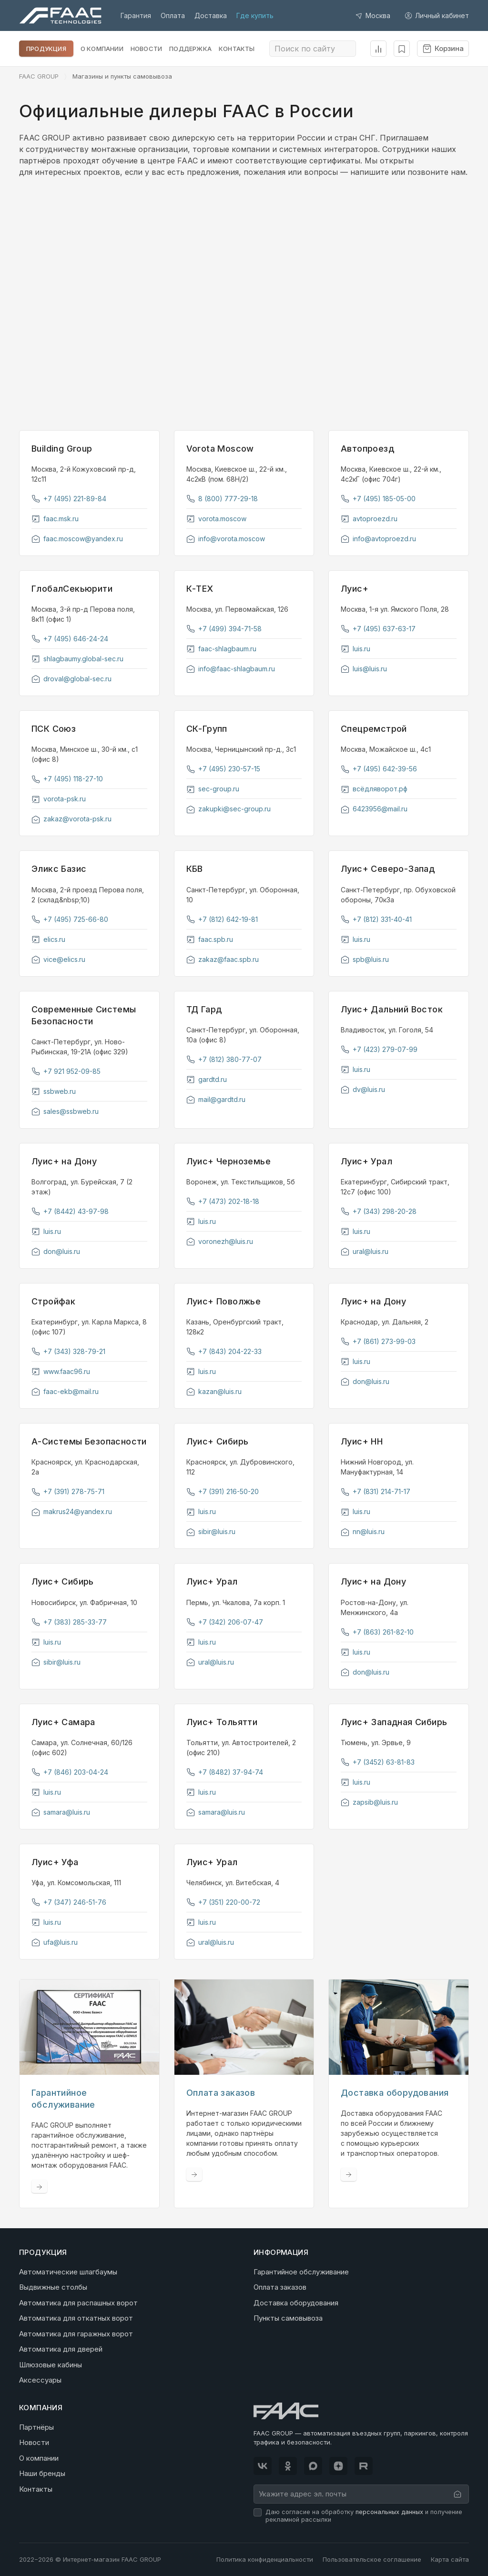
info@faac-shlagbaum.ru (230, 669)
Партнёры (36, 2426)
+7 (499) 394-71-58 (224, 629)
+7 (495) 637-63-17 (378, 629)
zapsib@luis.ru (369, 1802)
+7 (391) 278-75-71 (67, 1491)
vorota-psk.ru (58, 799)
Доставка (210, 15)
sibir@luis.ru (210, 1531)
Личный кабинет (437, 15)
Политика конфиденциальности (264, 2559)
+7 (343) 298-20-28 (379, 1211)
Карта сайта (450, 2559)
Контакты (237, 48)
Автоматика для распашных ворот (78, 2302)
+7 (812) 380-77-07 (224, 1059)
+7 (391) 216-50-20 (222, 1491)
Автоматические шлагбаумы (68, 2271)
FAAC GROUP (39, 76)
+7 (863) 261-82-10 (377, 1632)
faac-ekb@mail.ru (65, 1391)
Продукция (46, 48)
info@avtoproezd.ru (378, 539)
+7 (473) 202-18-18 (222, 1201)
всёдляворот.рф (374, 789)
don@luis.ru (55, 1251)
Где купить (255, 15)
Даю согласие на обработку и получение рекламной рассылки (363, 2515)
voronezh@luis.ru (219, 1241)
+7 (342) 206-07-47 (224, 1622)
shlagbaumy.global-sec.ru (77, 659)
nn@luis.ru (363, 1531)
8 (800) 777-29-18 (222, 499)
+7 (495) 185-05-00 (378, 499)
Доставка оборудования (296, 2302)
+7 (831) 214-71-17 (375, 1491)
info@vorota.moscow (225, 539)
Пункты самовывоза (288, 2318)
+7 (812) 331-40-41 (376, 919)
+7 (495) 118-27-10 (67, 779)
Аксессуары (40, 2379)
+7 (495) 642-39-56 (379, 769)
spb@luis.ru (365, 959)
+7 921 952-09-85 (66, 1071)
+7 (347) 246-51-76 (68, 1902)
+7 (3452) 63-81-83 (378, 1762)
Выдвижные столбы (53, 2287)
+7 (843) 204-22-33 (224, 1351)
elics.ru (48, 939)
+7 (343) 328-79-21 (68, 1351)
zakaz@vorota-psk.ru (71, 819)
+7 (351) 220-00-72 (223, 1902)
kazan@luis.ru (214, 1391)
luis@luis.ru (364, 669)
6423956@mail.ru (374, 809)
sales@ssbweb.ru (65, 1111)
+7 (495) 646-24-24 (69, 639)
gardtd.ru (206, 1079)
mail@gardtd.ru (215, 1099)
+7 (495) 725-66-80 (69, 919)
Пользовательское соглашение (372, 2559)
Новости (146, 48)
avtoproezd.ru (369, 519)
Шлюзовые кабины (50, 2364)
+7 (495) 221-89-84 (68, 499)
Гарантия (136, 15)
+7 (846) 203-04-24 (69, 1772)
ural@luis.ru (364, 1251)
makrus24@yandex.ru (71, 1511)
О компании (102, 48)
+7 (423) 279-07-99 (379, 1049)
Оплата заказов (280, 2287)
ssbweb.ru (53, 1091)
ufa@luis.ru (54, 1942)
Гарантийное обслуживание (301, 2271)
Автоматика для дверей (60, 2349)
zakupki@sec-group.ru (228, 809)
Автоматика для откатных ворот (76, 2318)
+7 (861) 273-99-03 (378, 1341)
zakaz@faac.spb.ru (222, 959)
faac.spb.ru (209, 939)
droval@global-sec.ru (71, 679)
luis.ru (355, 649)
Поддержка (190, 48)
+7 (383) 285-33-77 (69, 1622)
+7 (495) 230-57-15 (223, 769)
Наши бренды (42, 2473)
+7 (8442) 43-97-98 (70, 1211)
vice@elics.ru (58, 959)
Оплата (173, 15)
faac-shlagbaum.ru (221, 649)
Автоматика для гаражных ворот (76, 2333)
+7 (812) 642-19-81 (222, 919)
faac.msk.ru (55, 519)
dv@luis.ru (363, 1089)
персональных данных (389, 2511)
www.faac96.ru (60, 1371)
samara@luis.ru (60, 1812)
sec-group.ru (212, 789)
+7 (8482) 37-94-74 (224, 1772)
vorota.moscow (216, 519)
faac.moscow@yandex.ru (77, 539)
